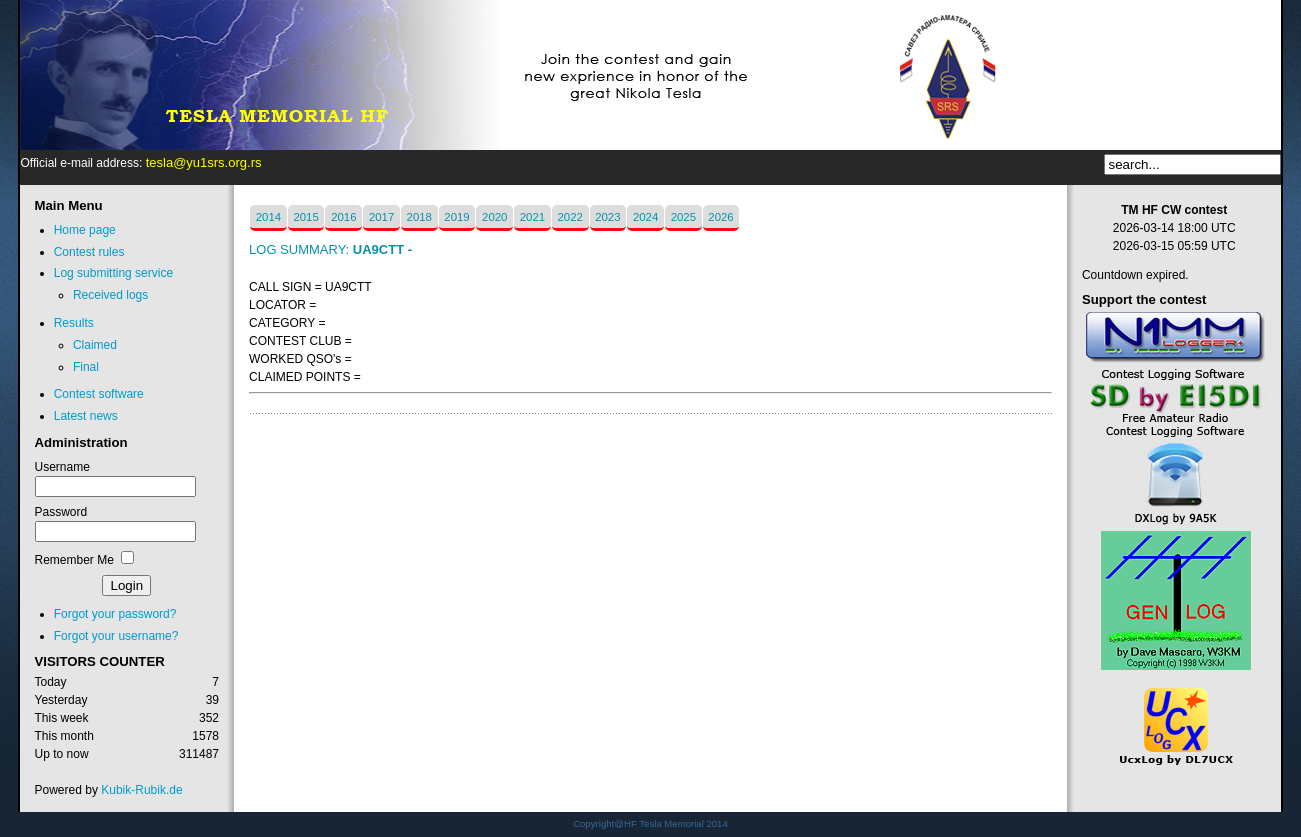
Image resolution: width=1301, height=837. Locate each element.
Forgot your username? (116, 636)
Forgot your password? (115, 614)
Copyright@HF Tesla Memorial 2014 (650, 823)
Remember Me (74, 560)
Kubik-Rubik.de (141, 790)
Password (61, 512)
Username (62, 467)
